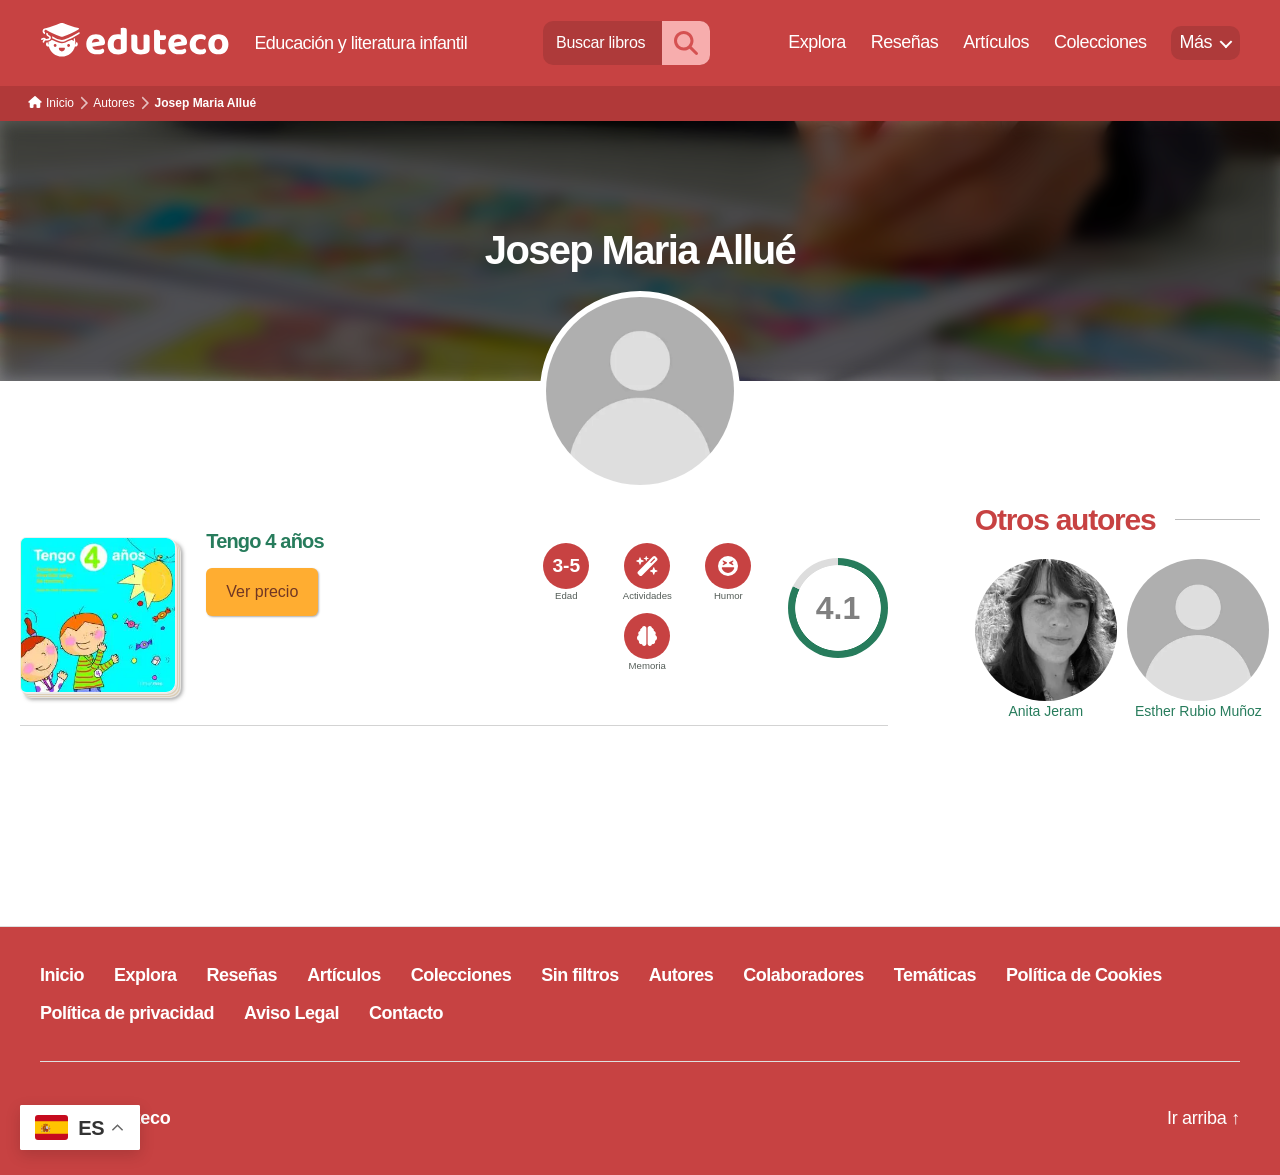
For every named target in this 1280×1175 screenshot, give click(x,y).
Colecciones (1100, 42)
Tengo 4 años (264, 541)
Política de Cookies (1084, 975)
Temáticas (935, 975)
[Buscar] (686, 42)
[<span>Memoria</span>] (647, 636)
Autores (681, 975)
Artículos (996, 42)
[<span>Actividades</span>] (647, 566)
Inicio (62, 975)
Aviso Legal (291, 1013)
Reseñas (905, 42)
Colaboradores (803, 975)
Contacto (406, 1013)
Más (1195, 42)
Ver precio (262, 591)
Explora (817, 42)
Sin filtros (580, 975)
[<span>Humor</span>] (728, 566)
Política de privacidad (127, 1013)
